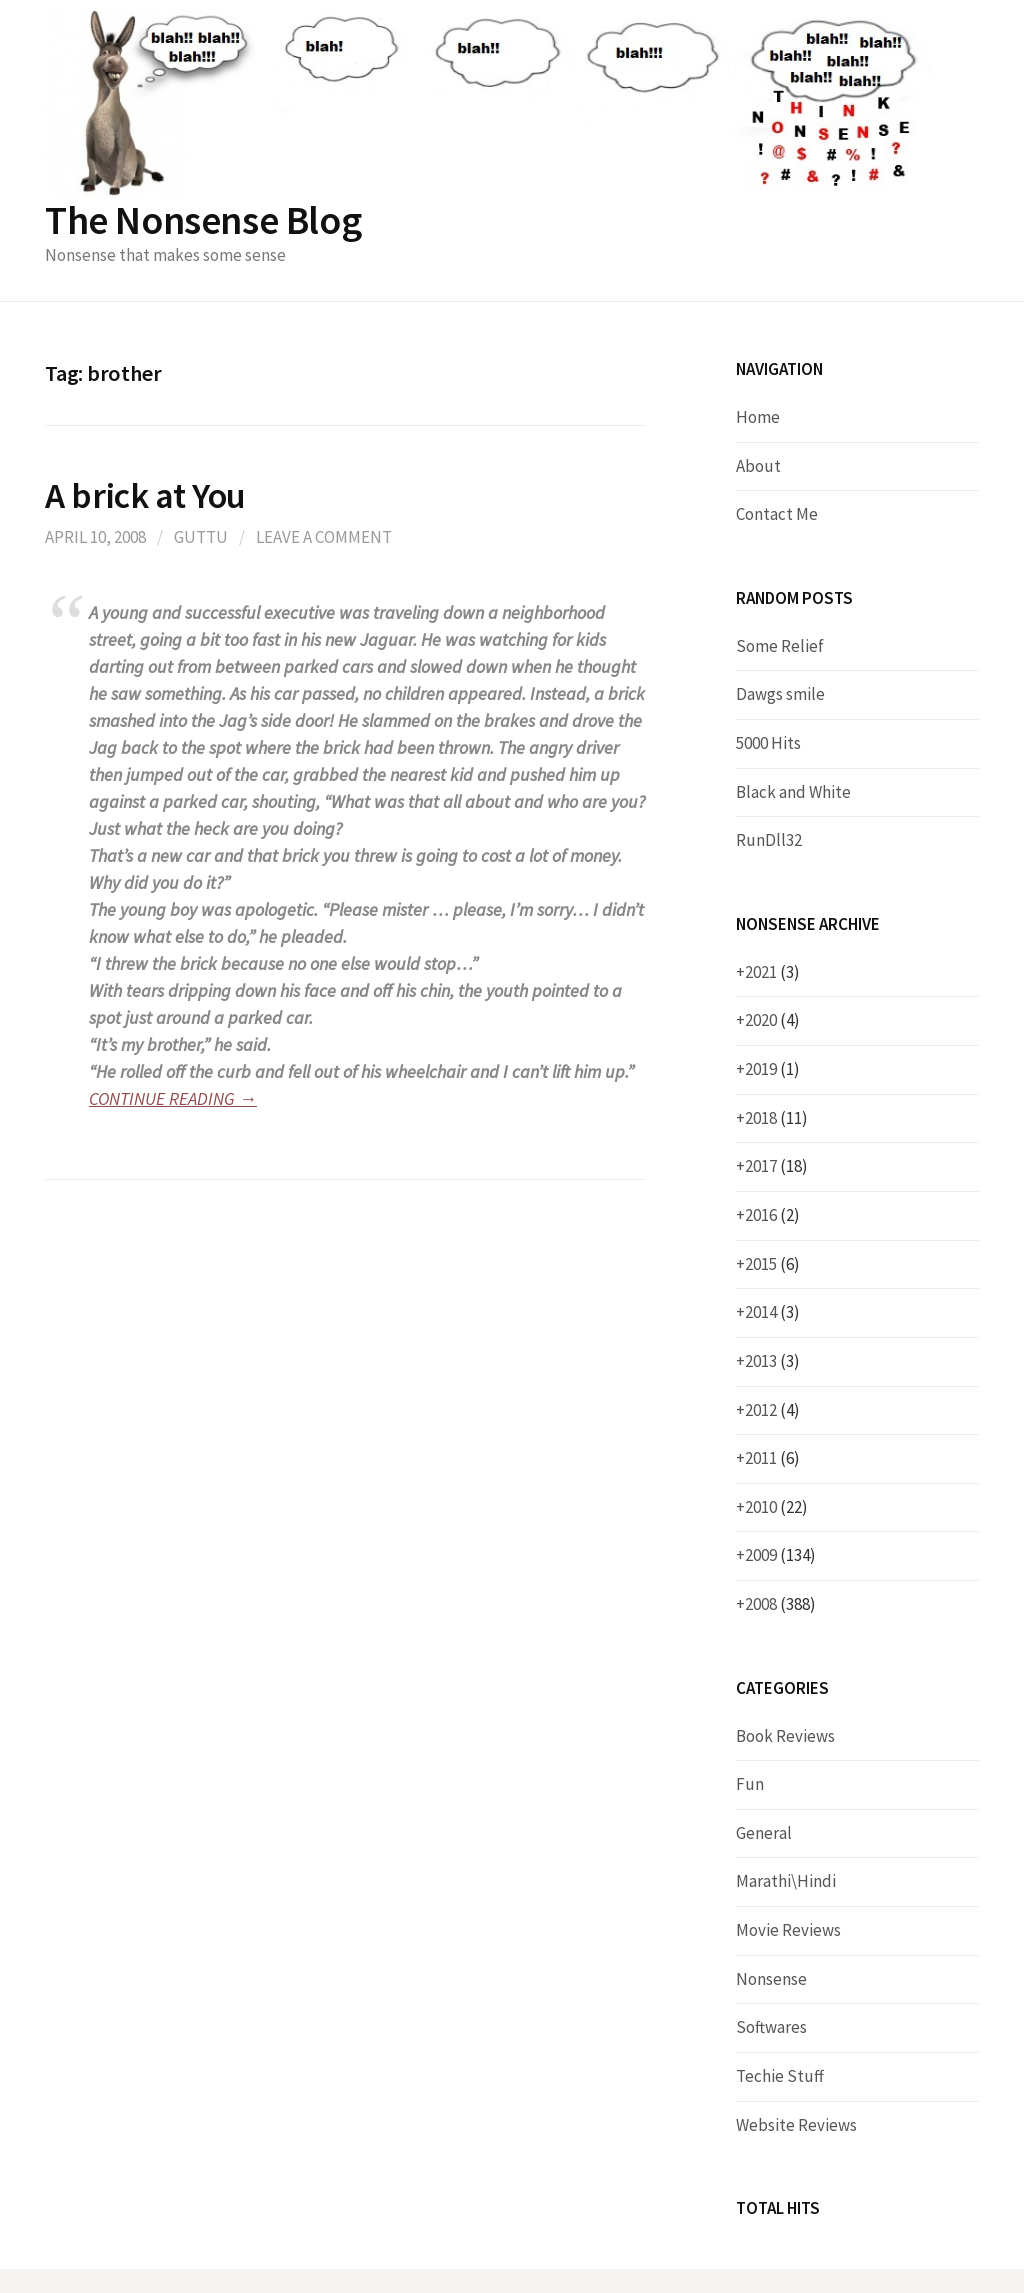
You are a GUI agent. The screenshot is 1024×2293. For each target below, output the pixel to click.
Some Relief (780, 646)
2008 (780, 1604)
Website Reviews (796, 2125)
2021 (772, 972)
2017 (776, 1166)
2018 (776, 1118)
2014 (772, 1312)
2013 (772, 1361)
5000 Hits (768, 743)
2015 (772, 1264)
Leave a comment (324, 537)
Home (758, 417)
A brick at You (145, 495)
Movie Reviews (788, 1930)
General (764, 1833)
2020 (772, 1020)
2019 (772, 1069)
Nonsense (771, 1979)
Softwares (771, 2027)
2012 (772, 1410)
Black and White (793, 792)
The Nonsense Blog (203, 220)
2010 (776, 1507)
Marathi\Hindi (786, 1881)
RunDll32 (769, 840)
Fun (750, 1784)
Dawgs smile (780, 694)
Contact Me (777, 514)
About (758, 466)
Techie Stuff (780, 2076)
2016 (772, 1215)
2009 (780, 1555)
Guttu (201, 537)
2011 (772, 1458)
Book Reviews (785, 1736)
